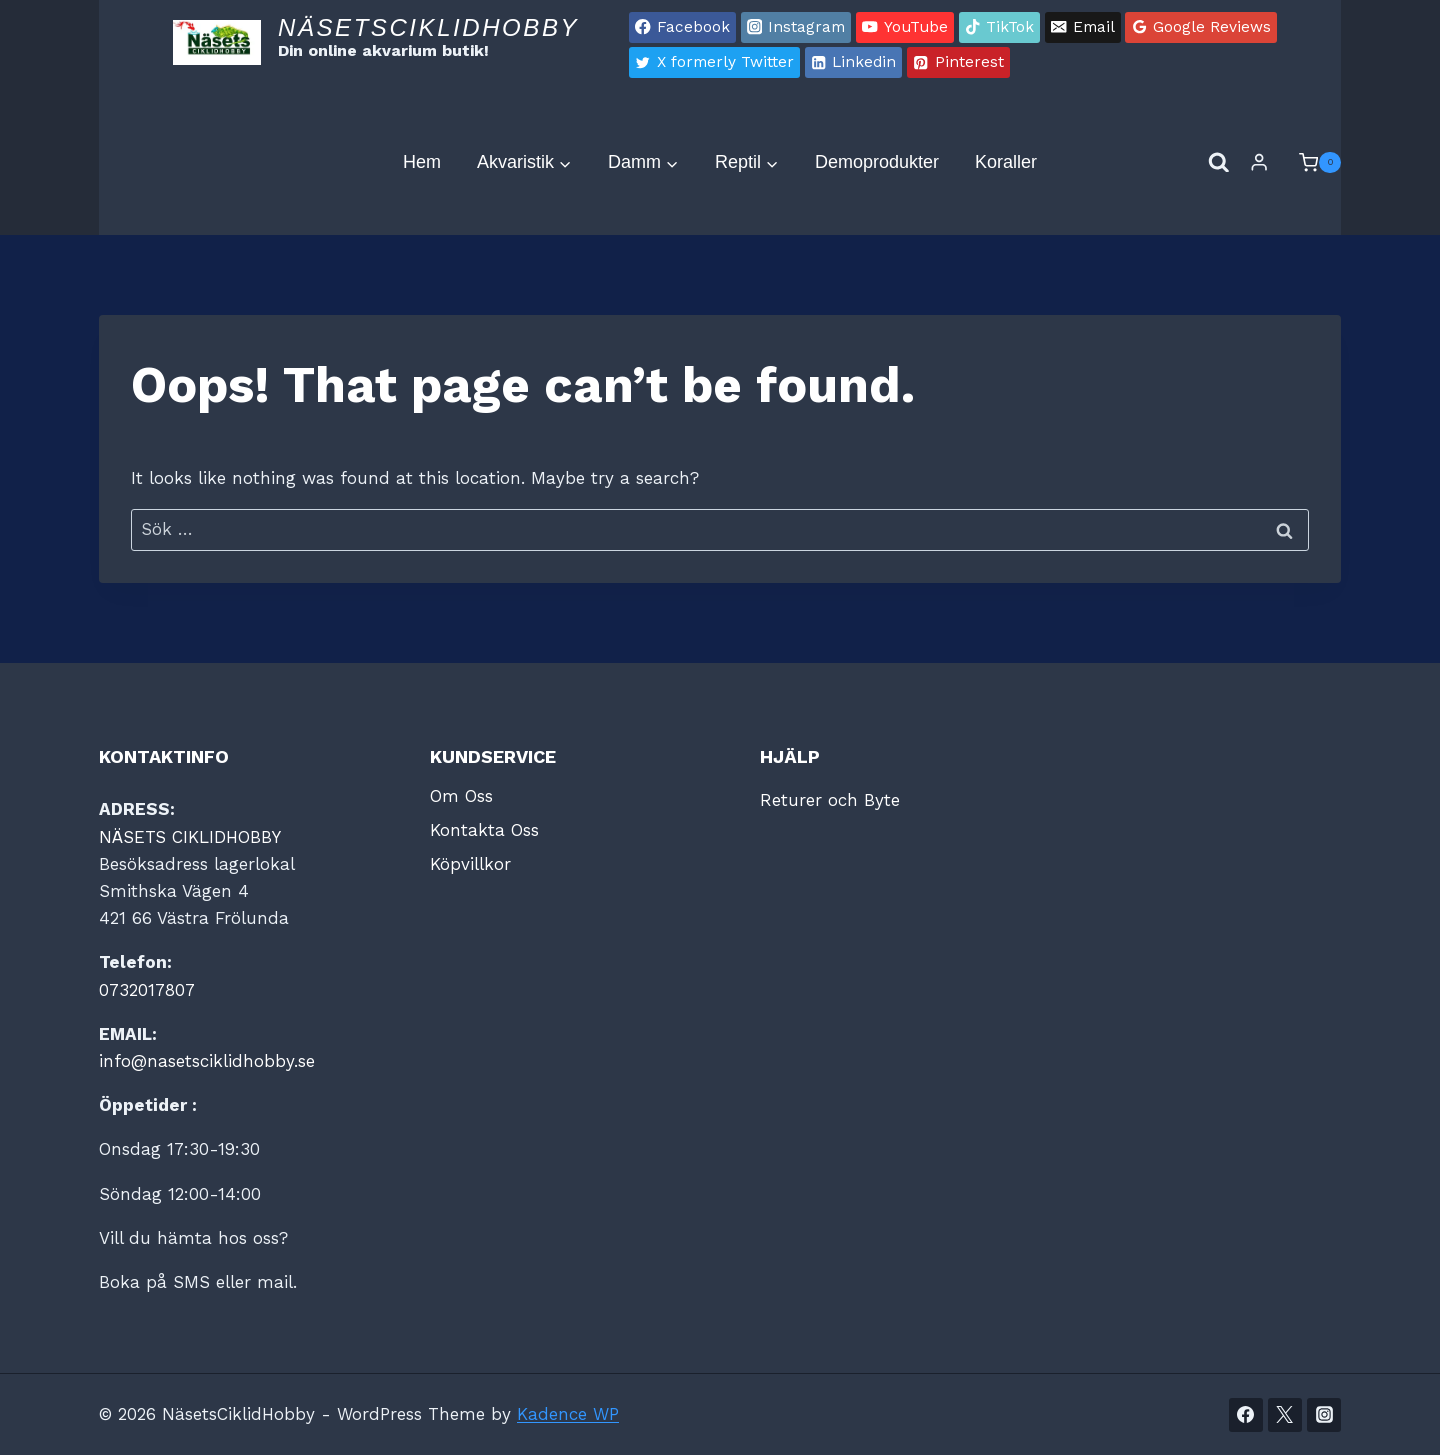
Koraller (1006, 162)
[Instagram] (1324, 1415)
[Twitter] (1285, 1415)
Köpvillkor (470, 864)
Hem (422, 162)
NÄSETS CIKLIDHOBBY (190, 837)
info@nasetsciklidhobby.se (207, 1061)
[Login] (1259, 162)
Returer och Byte (830, 800)
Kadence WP (568, 1414)
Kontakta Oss (484, 830)
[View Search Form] (1219, 163)
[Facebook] (1246, 1415)
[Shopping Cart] (1310, 163)
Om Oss (461, 796)
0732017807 (147, 990)
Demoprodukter (877, 162)
